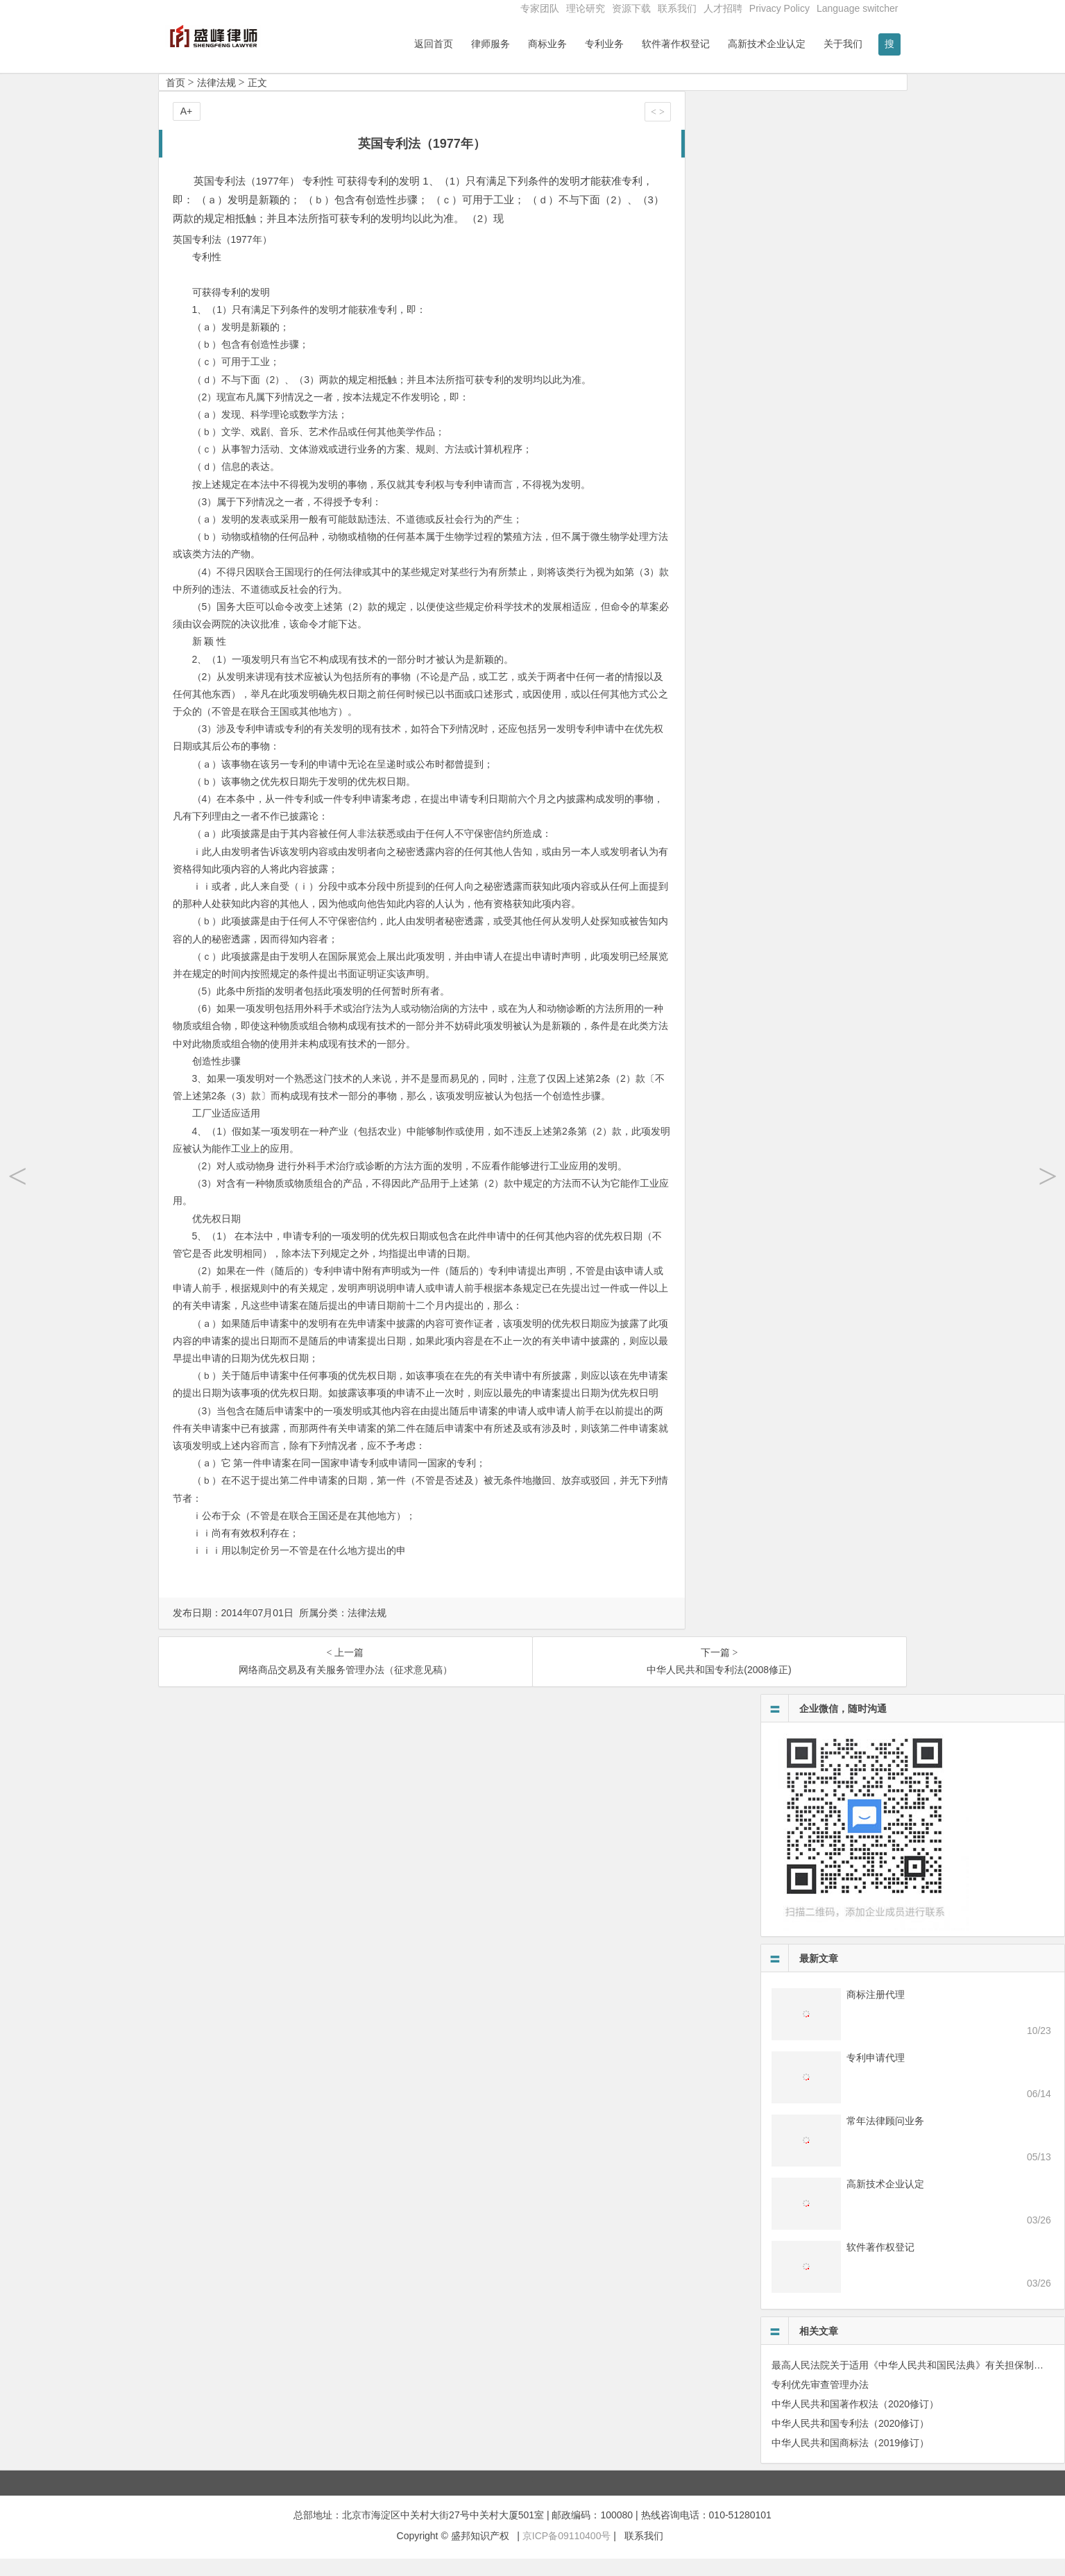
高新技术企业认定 (767, 43)
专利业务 (604, 43)
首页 (175, 99)
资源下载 (631, 8)
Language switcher (857, 8)
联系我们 (677, 8)
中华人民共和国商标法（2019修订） (850, 2460)
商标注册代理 (875, 2011)
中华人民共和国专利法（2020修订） (850, 2440)
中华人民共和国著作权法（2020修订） (855, 2421)
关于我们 (843, 43)
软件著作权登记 (676, 43)
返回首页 (433, 43)
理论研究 (585, 8)
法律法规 (216, 99)
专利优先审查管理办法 (820, 2401)
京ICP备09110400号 (566, 2553)
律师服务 (490, 43)
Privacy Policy (779, 8)
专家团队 (539, 8)
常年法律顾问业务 (885, 2138)
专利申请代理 (875, 2075)
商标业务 (547, 43)
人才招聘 (723, 8)
